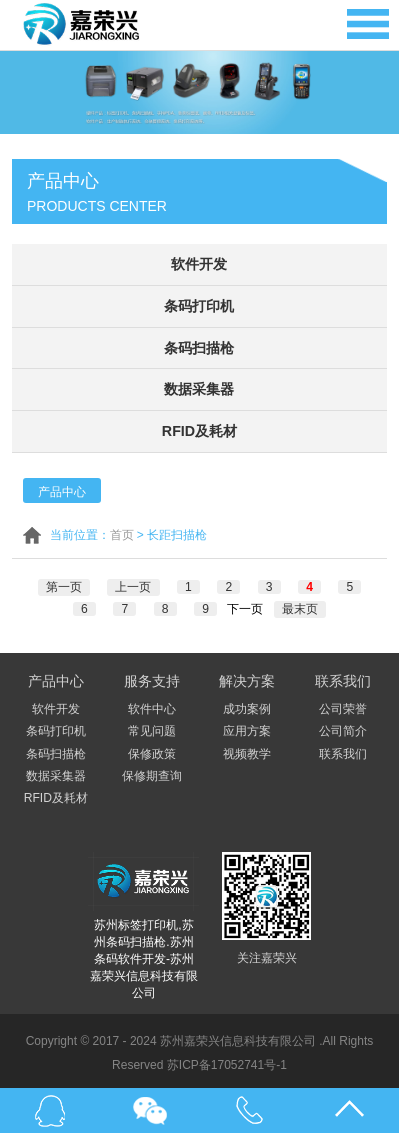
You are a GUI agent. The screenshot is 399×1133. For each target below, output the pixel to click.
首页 (122, 531)
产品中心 (62, 488)
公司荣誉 (343, 705)
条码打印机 (199, 305)
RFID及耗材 (199, 428)
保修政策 (152, 750)
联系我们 (343, 750)
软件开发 (199, 264)
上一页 (134, 583)
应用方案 (247, 727)
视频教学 (247, 750)
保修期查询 (152, 772)
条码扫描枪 (199, 346)
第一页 (65, 583)
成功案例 (247, 705)
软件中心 (152, 705)
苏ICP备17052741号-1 (227, 1061)
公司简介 (343, 727)
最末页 (299, 605)
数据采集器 (199, 387)
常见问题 (152, 727)
